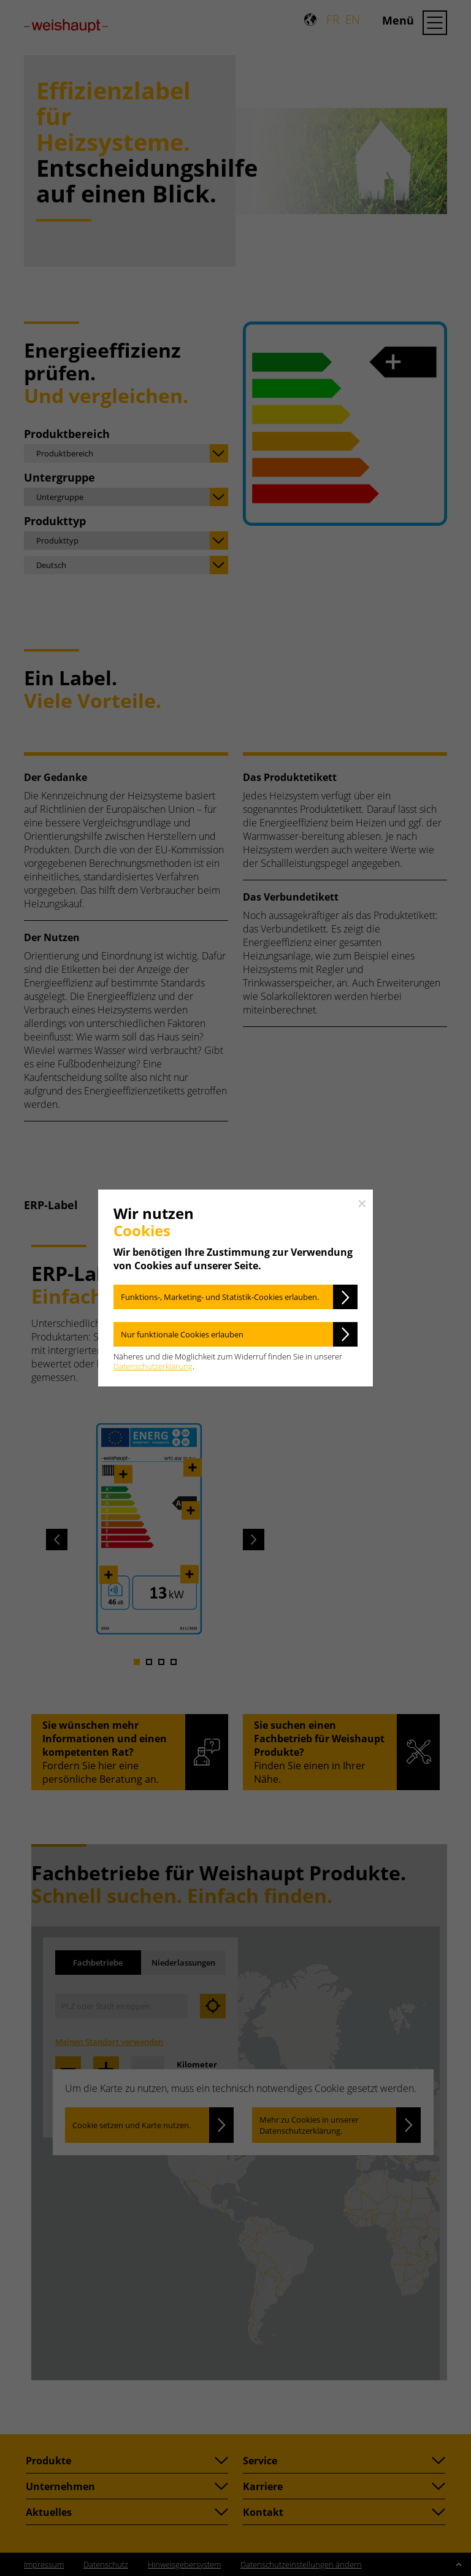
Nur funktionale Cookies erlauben (182, 1334)
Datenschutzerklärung (153, 1366)
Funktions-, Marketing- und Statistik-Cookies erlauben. (220, 1296)
